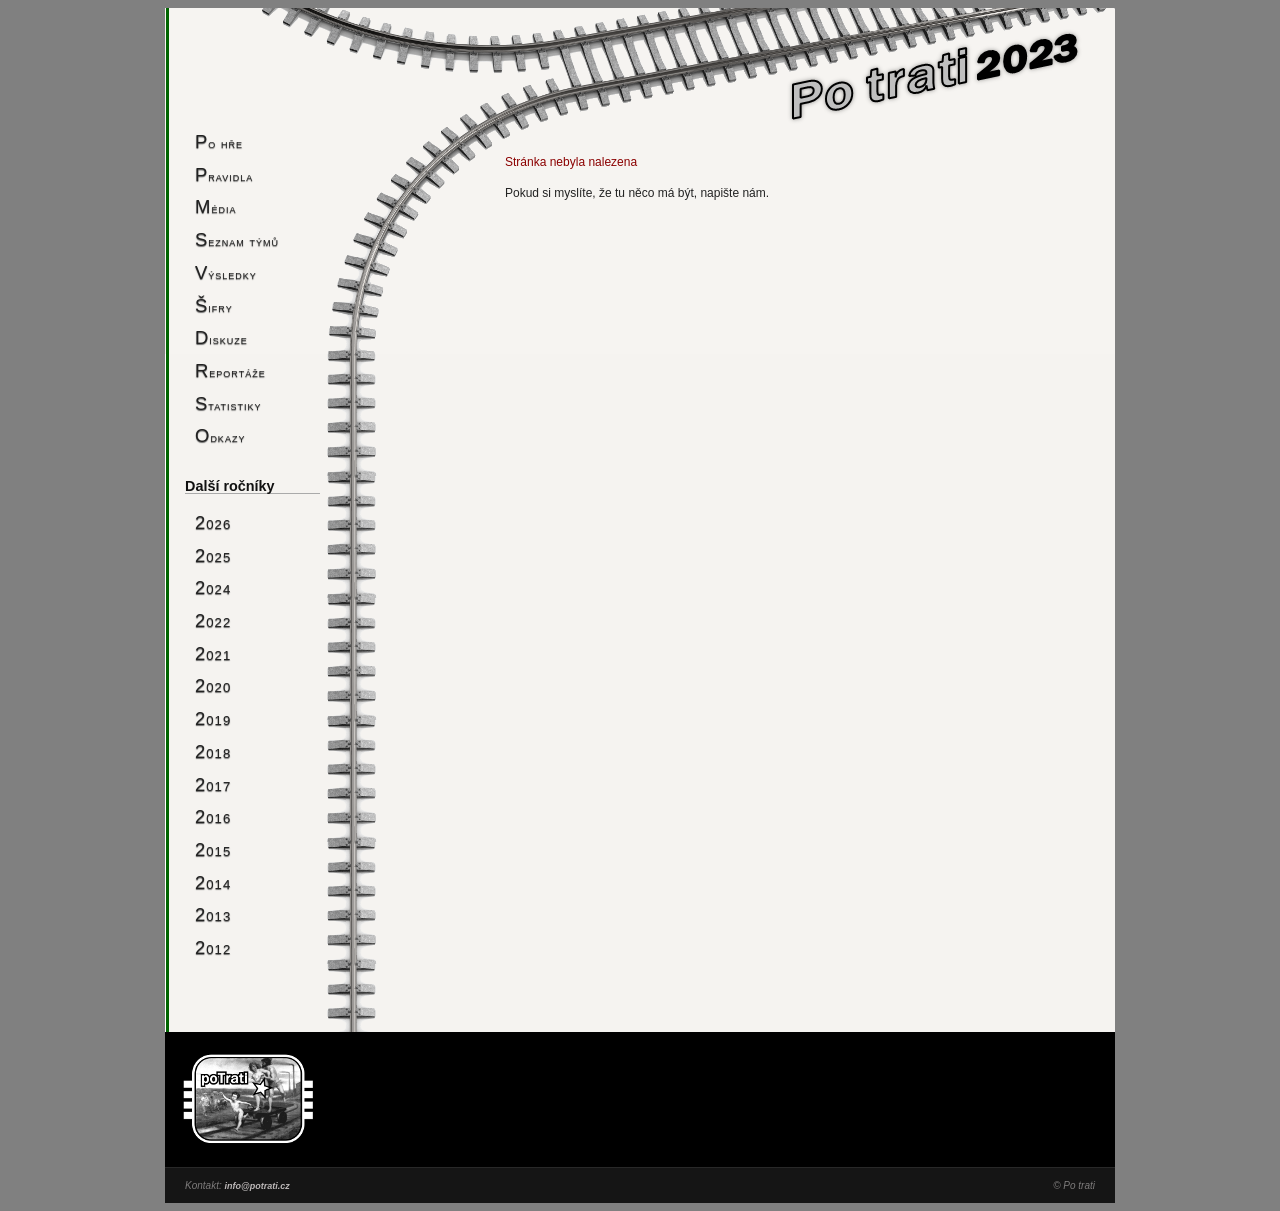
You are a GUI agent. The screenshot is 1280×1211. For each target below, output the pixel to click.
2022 (213, 620)
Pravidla (224, 174)
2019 (213, 718)
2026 (213, 522)
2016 (213, 816)
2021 (213, 653)
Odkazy (220, 435)
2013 (213, 914)
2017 (213, 784)
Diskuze (221, 337)
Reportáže (230, 370)
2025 (213, 555)
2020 (213, 685)
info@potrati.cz (256, 1186)
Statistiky (228, 403)
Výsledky (226, 272)
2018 (213, 751)
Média (215, 206)
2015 (213, 849)
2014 (213, 882)
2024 (213, 587)
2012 (213, 947)
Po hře (219, 141)
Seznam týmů (237, 239)
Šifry (214, 305)
